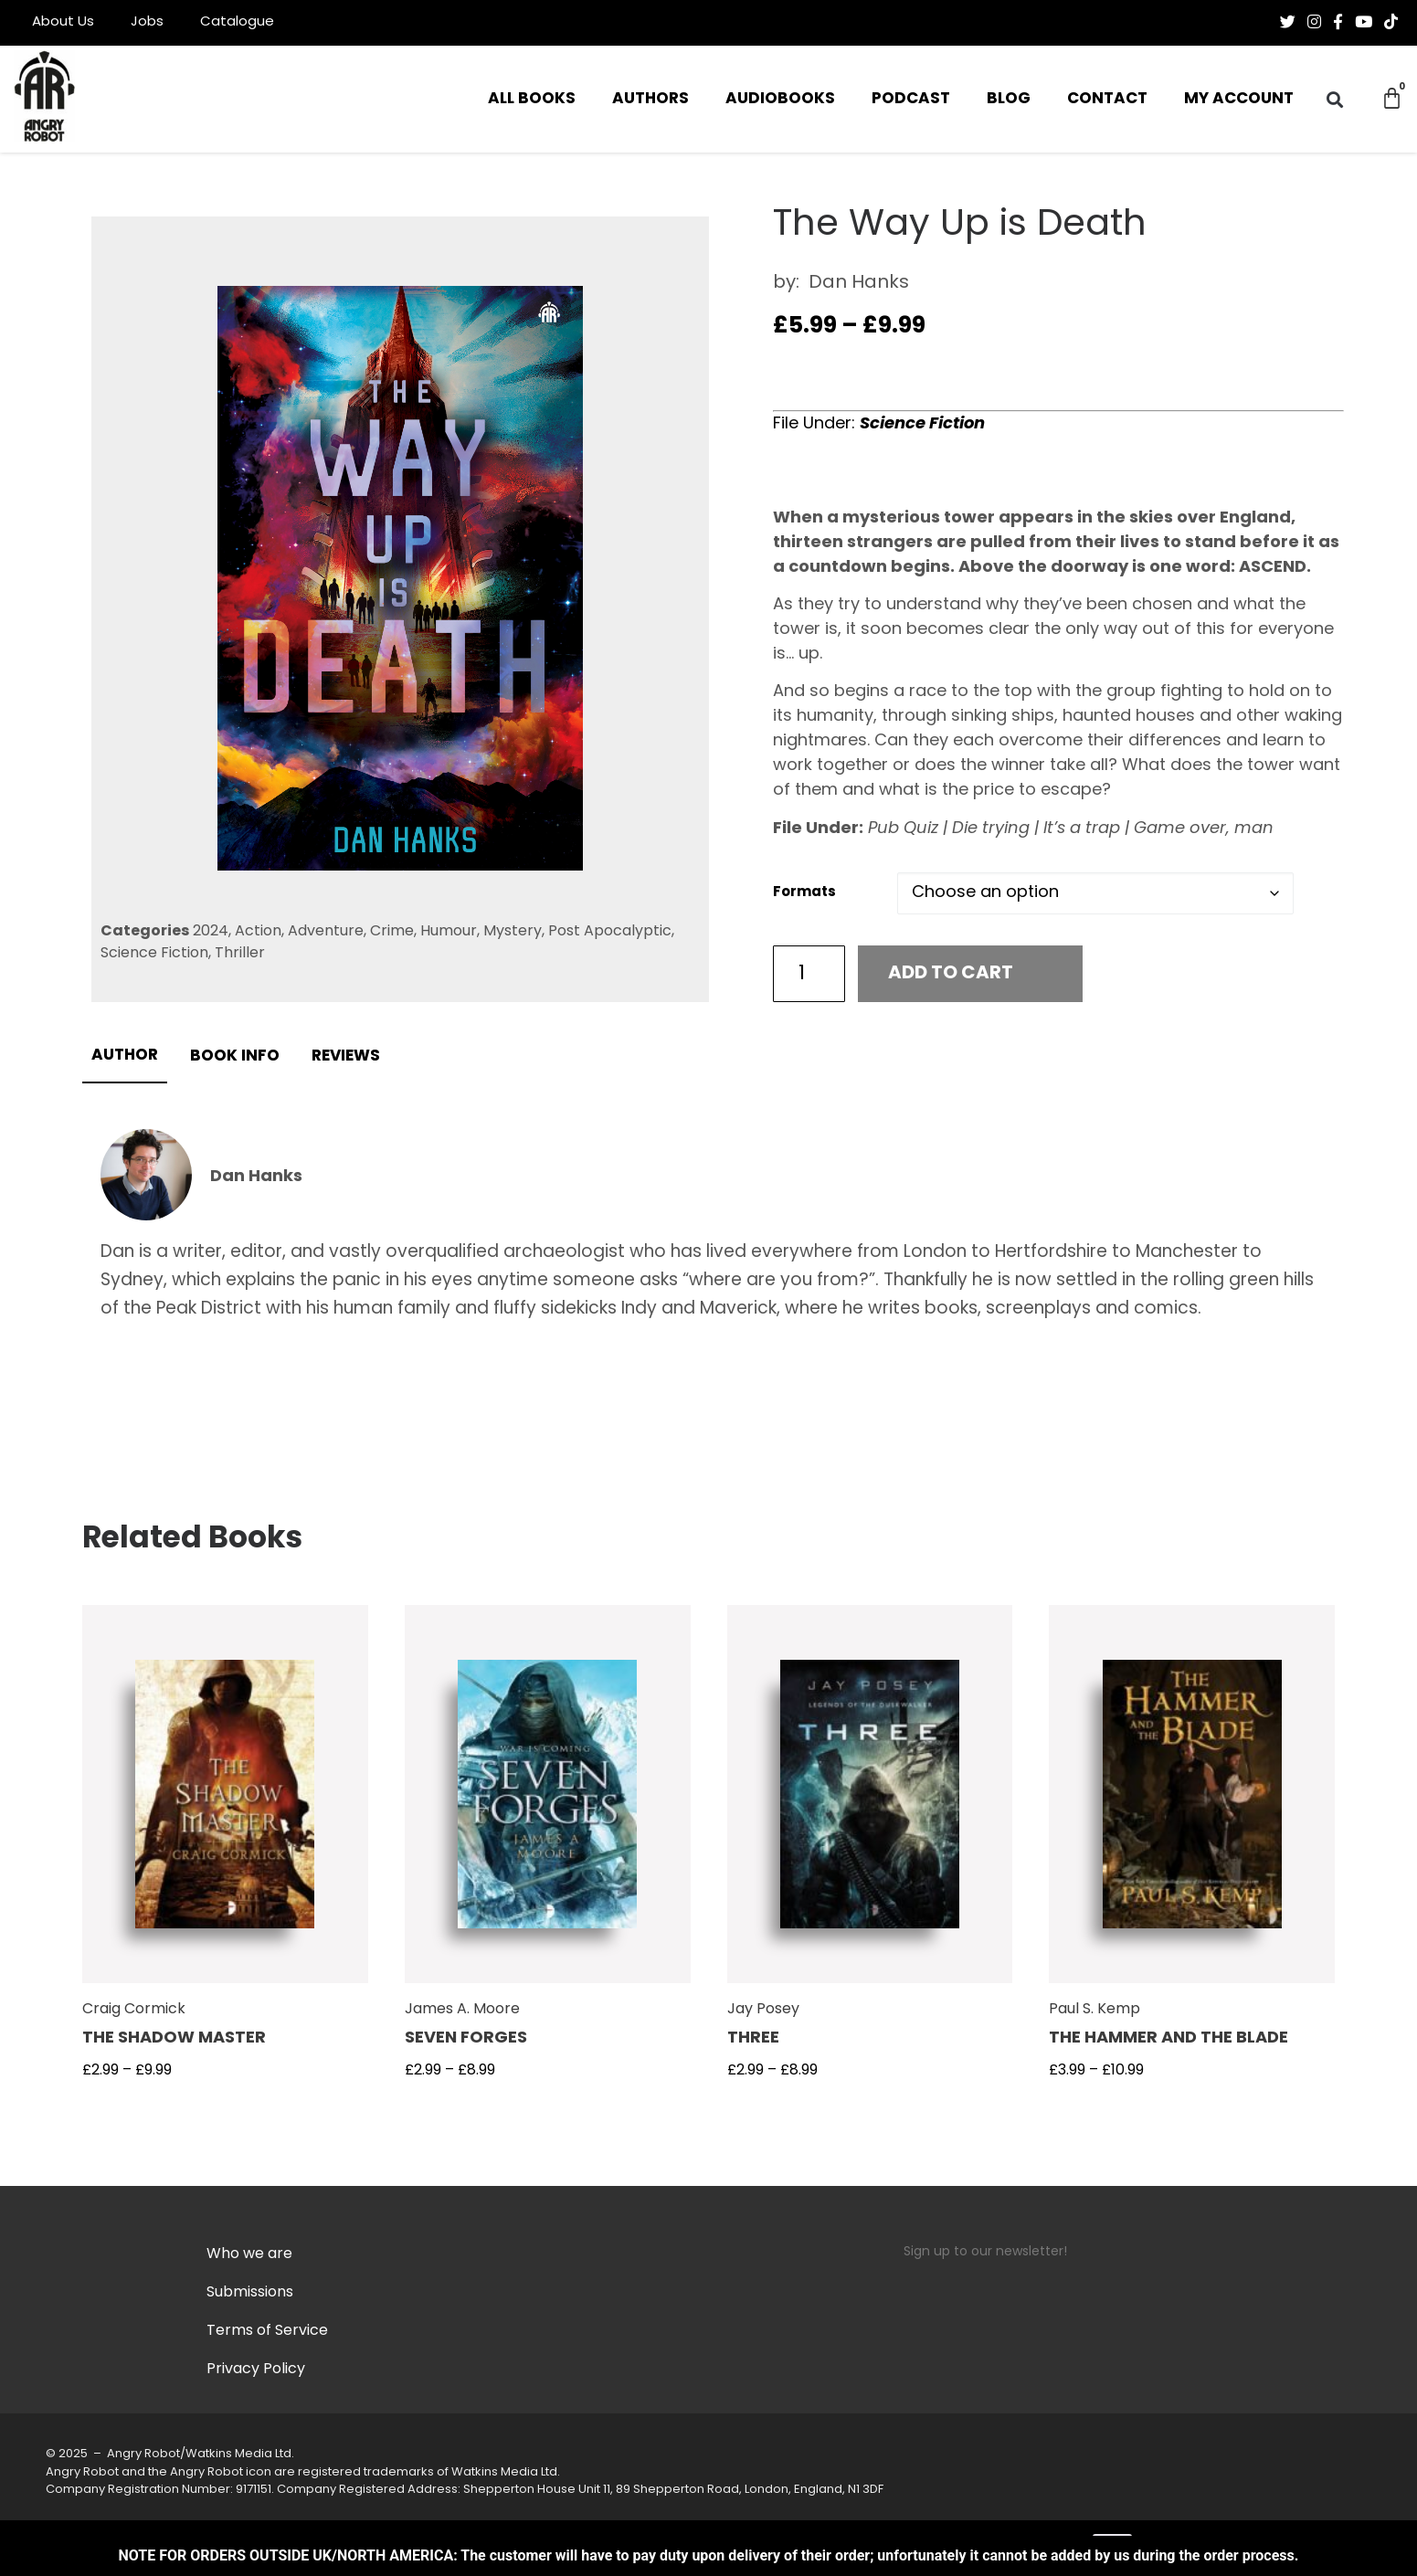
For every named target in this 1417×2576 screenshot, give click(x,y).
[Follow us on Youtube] (1363, 22)
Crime (392, 931)
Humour (448, 931)
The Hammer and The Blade (1168, 2038)
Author (124, 1055)
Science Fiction (154, 953)
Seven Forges (466, 2038)
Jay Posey (763, 2009)
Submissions (249, 2293)
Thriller (240, 953)
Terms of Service (267, 2331)
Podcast (911, 99)
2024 (210, 931)
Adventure (326, 931)
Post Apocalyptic (609, 931)
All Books (532, 99)
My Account (1239, 99)
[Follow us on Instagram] (1314, 22)
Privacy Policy (255, 2369)
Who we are (249, 2254)
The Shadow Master (174, 2038)
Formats (804, 893)
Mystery (512, 931)
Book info (235, 1056)
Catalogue (237, 22)
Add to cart (950, 974)
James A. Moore (462, 2009)
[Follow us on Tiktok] (1391, 22)
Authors (650, 99)
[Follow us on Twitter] (1287, 22)
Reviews (346, 1056)
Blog (1009, 99)
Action (258, 931)
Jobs (147, 22)
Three (753, 2038)
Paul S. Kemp (1094, 2009)
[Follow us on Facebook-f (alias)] (1338, 22)
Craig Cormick (133, 2009)
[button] (1334, 99)
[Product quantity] (809, 973)
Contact (1107, 99)
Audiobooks (780, 99)
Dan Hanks (859, 283)
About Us (63, 22)
